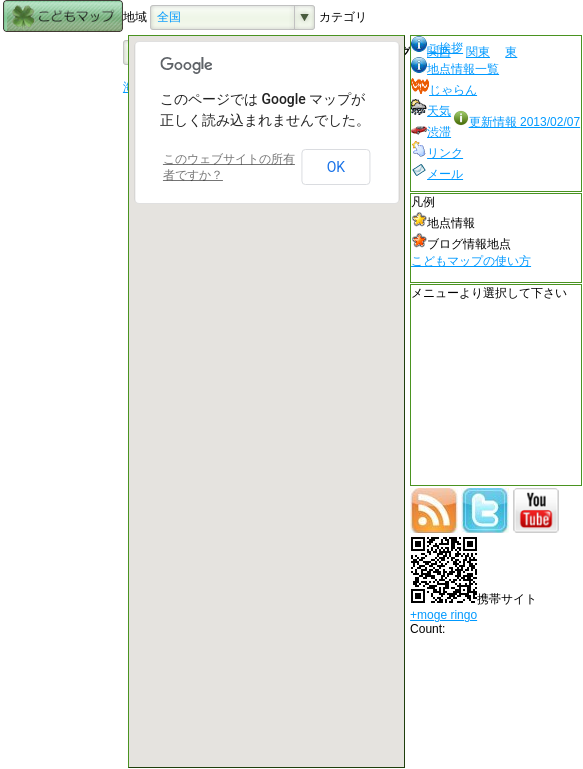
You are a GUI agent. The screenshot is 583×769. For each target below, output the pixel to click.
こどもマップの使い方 (471, 261)
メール (437, 174)
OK (336, 167)
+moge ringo (443, 615)
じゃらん (444, 90)
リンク (437, 153)
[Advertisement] (63, 335)
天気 (431, 111)
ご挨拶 (437, 48)
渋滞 (431, 132)
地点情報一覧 (455, 69)
